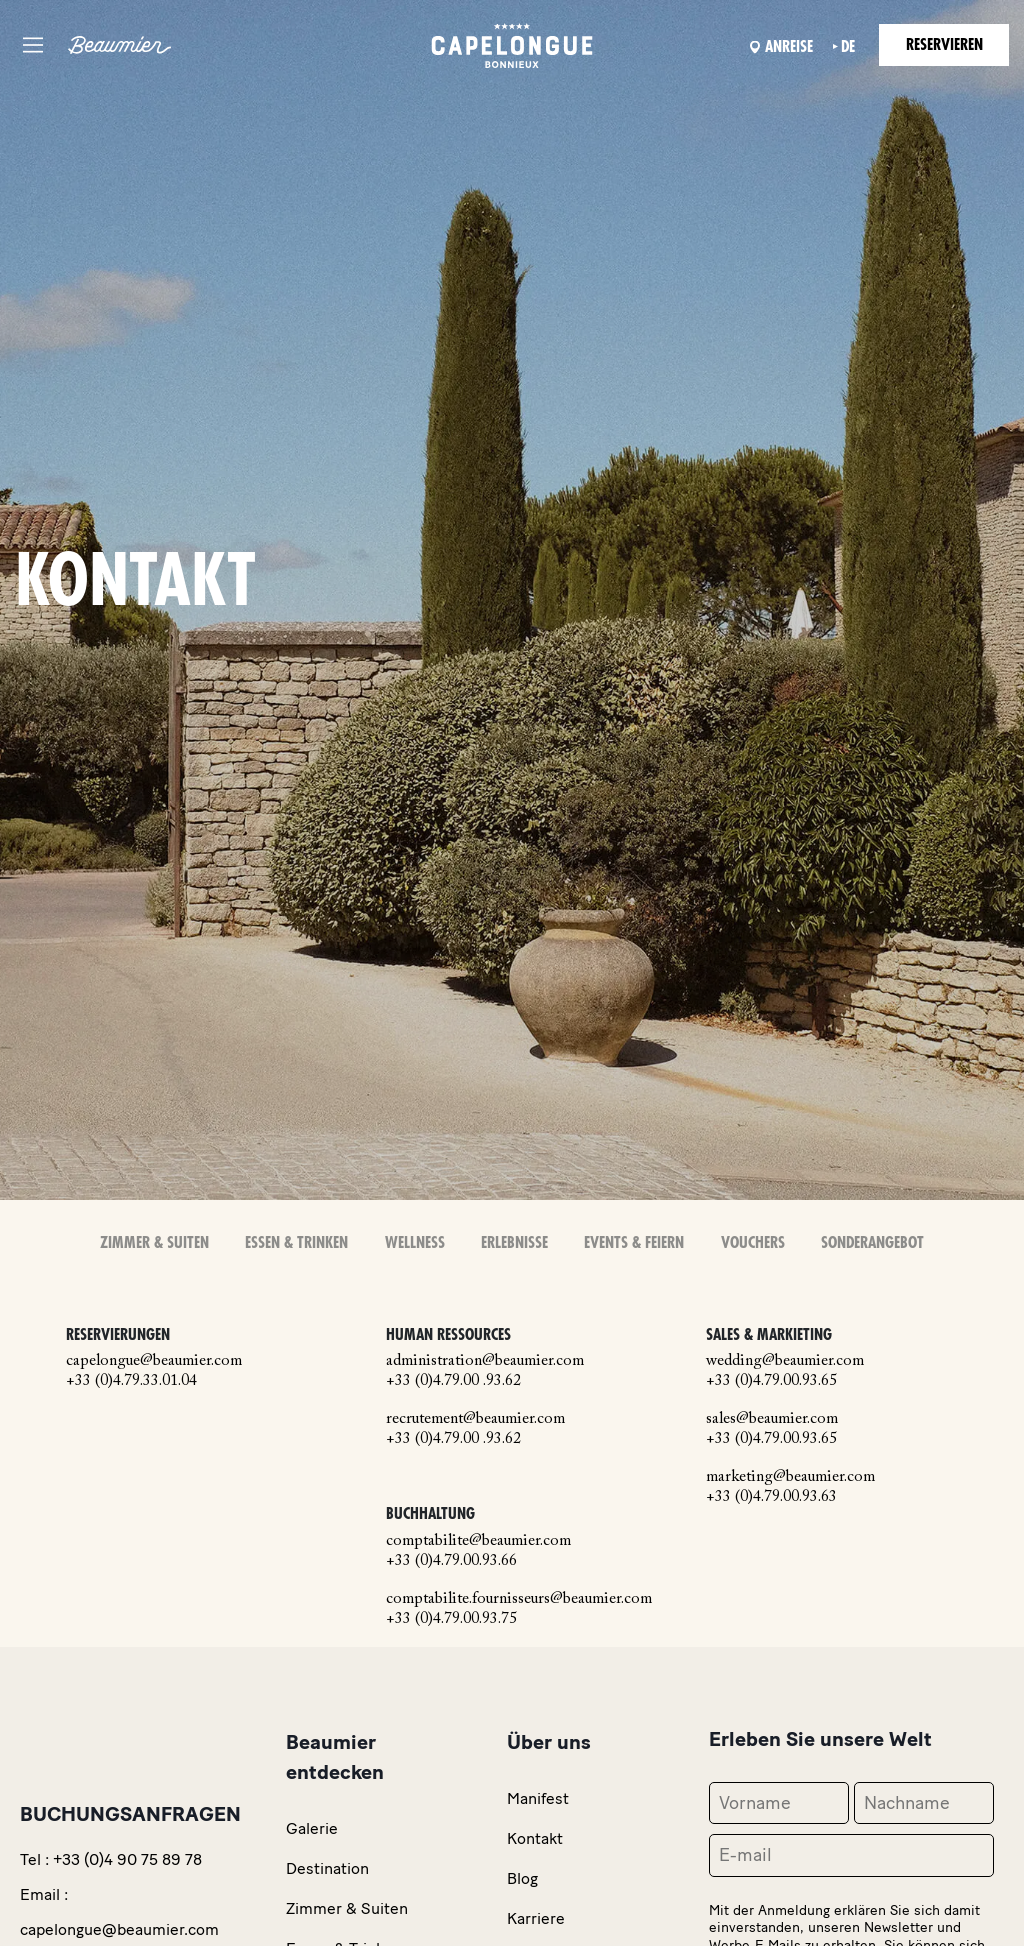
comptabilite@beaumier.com (478, 1541)
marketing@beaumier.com (790, 1477)
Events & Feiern (634, 1243)
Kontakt (535, 1838)
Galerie (312, 1828)
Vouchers (753, 1243)
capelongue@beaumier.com (154, 1361)
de (848, 47)
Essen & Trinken (296, 1243)
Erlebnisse (514, 1243)
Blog (522, 1878)
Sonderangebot (872, 1243)
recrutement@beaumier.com (475, 1419)
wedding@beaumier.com (785, 1361)
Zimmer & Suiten (154, 1243)
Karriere (536, 1918)
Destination (327, 1868)
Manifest (538, 1798)
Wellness (415, 1243)
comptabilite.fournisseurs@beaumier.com (519, 1599)
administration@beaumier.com (485, 1361)
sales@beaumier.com (772, 1419)
